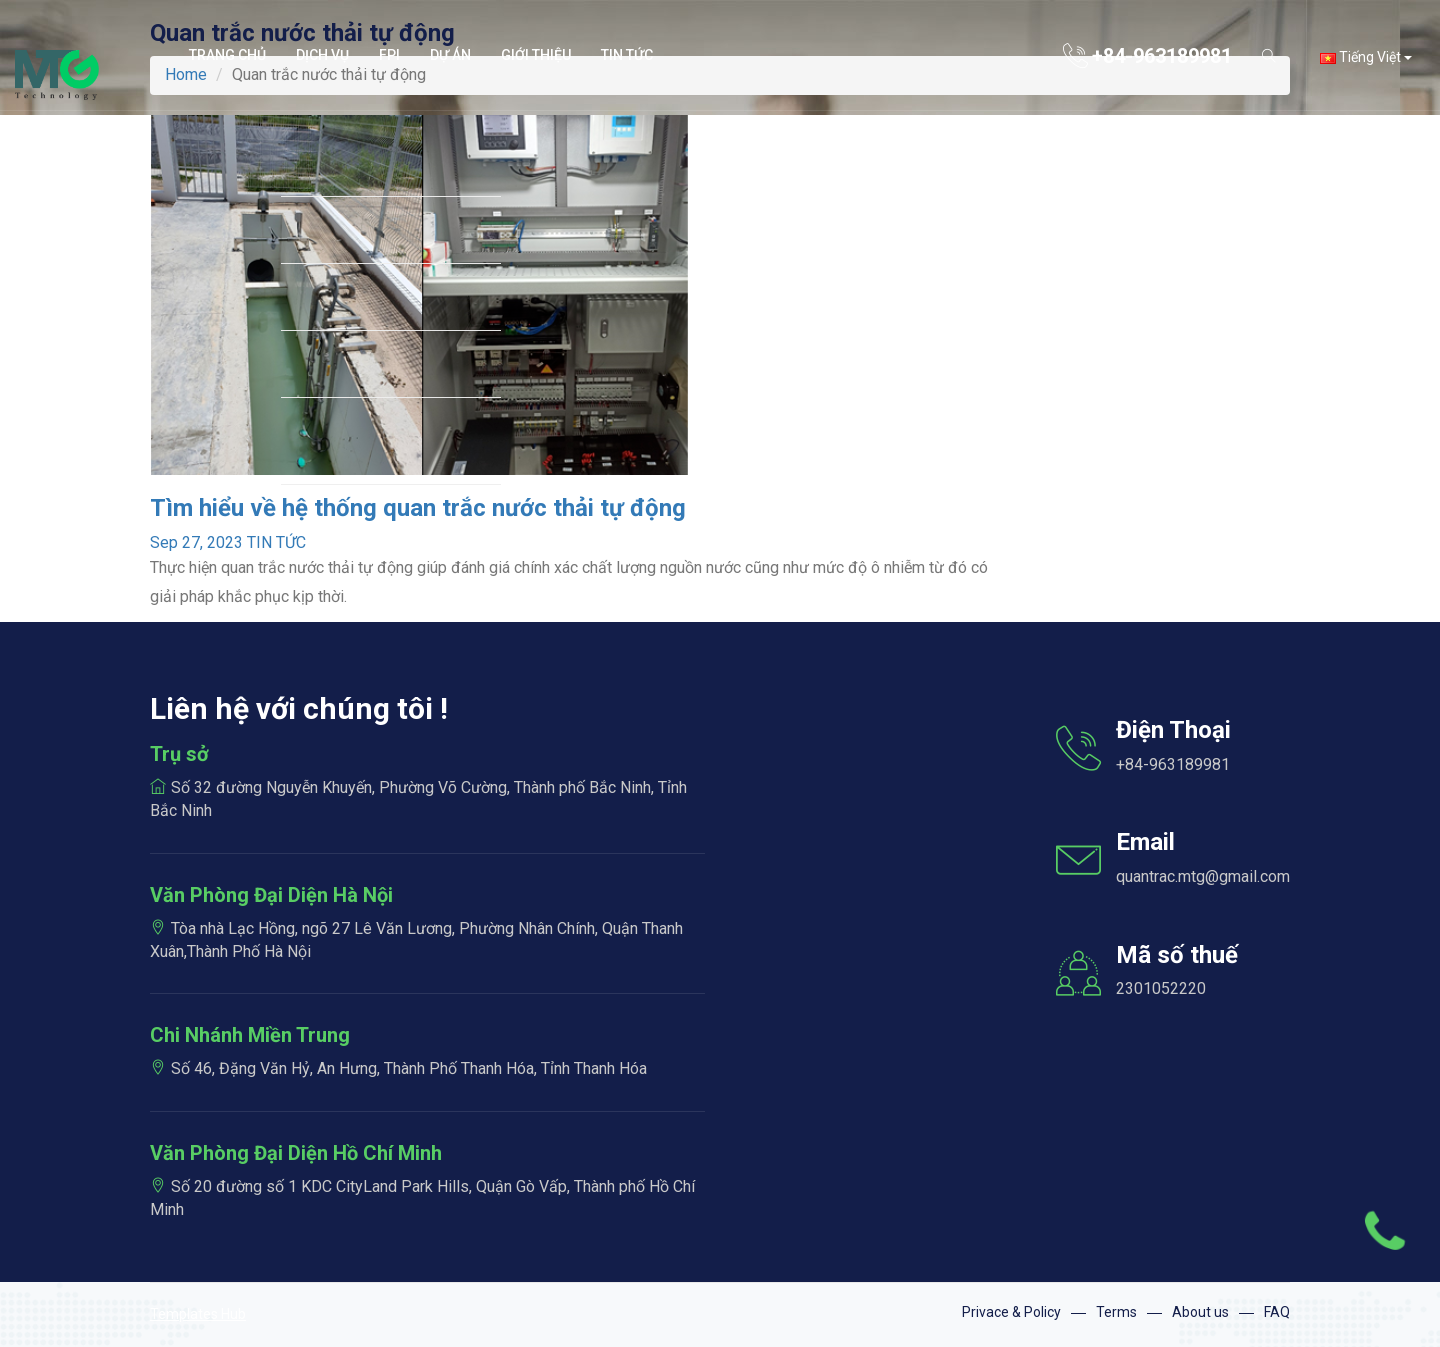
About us (1200, 1312)
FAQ (1277, 1312)
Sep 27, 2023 (196, 542)
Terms (1116, 1312)
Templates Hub (198, 1314)
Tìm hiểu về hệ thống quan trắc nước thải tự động (418, 508)
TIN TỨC (276, 542)
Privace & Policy (1011, 1312)
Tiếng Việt (1366, 57)
